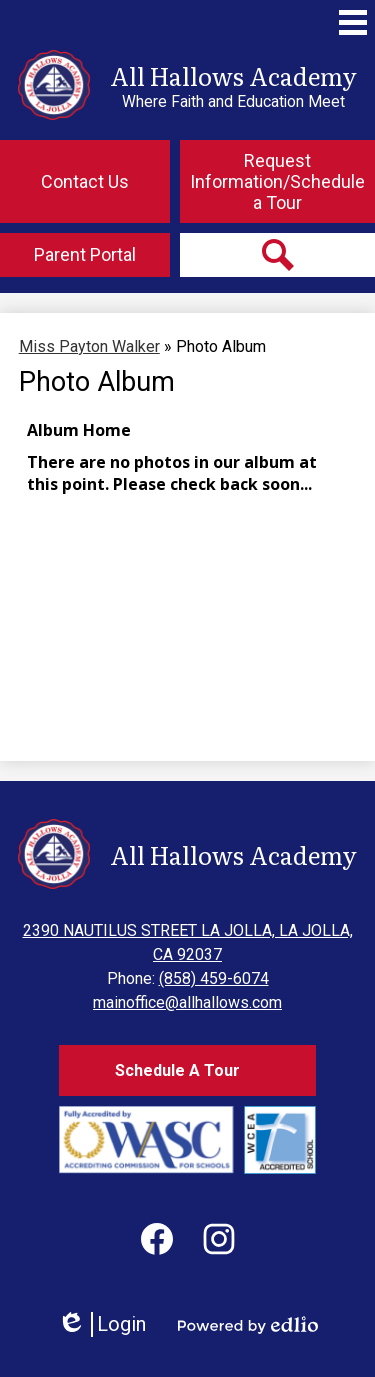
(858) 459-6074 (214, 978)
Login (101, 1324)
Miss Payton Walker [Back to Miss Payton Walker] (89, 346)
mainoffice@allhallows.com (187, 1002)
